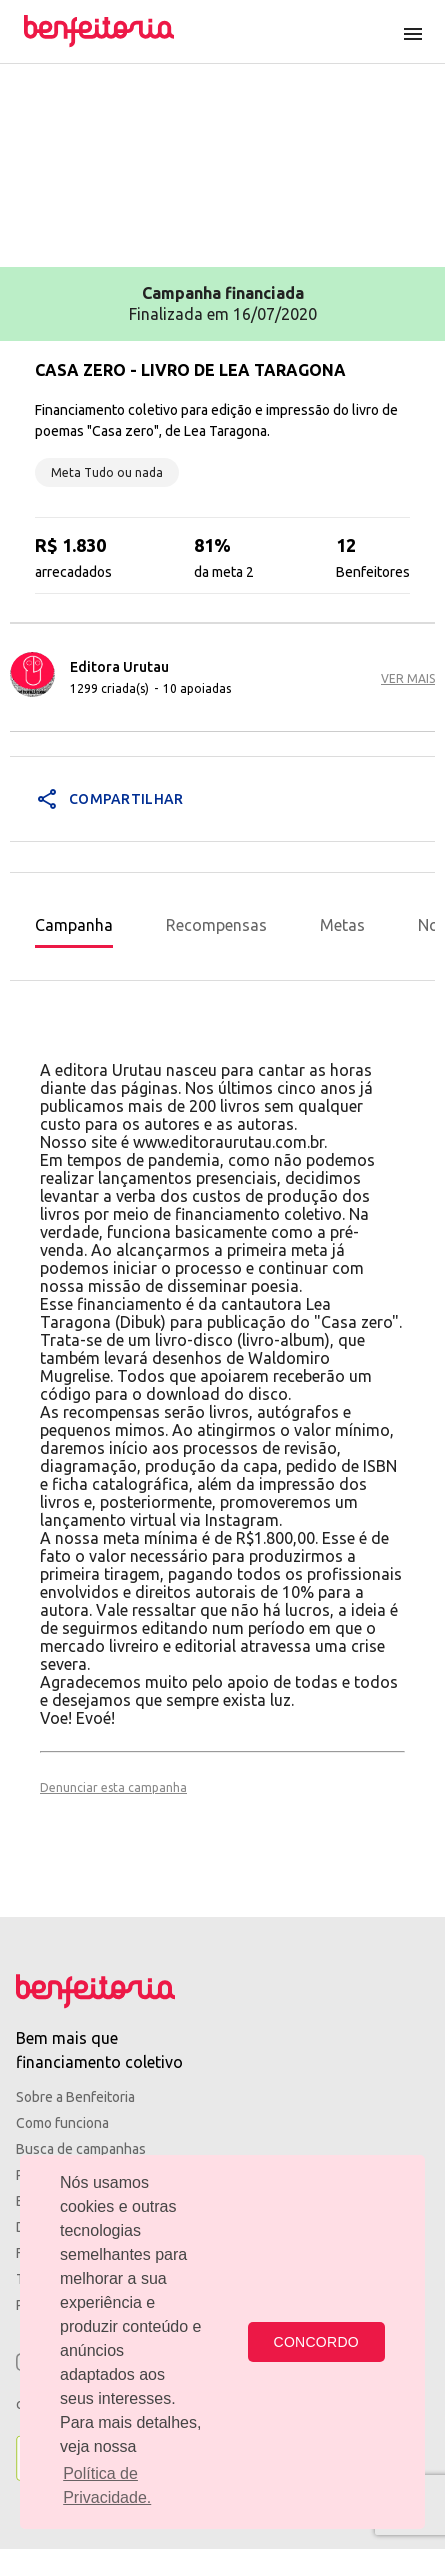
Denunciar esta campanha (113, 1787)
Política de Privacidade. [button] (107, 2485)
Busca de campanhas (81, 2149)
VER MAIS (408, 678)
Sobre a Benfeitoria (75, 2097)
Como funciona (62, 2123)
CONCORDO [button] (316, 2342)
